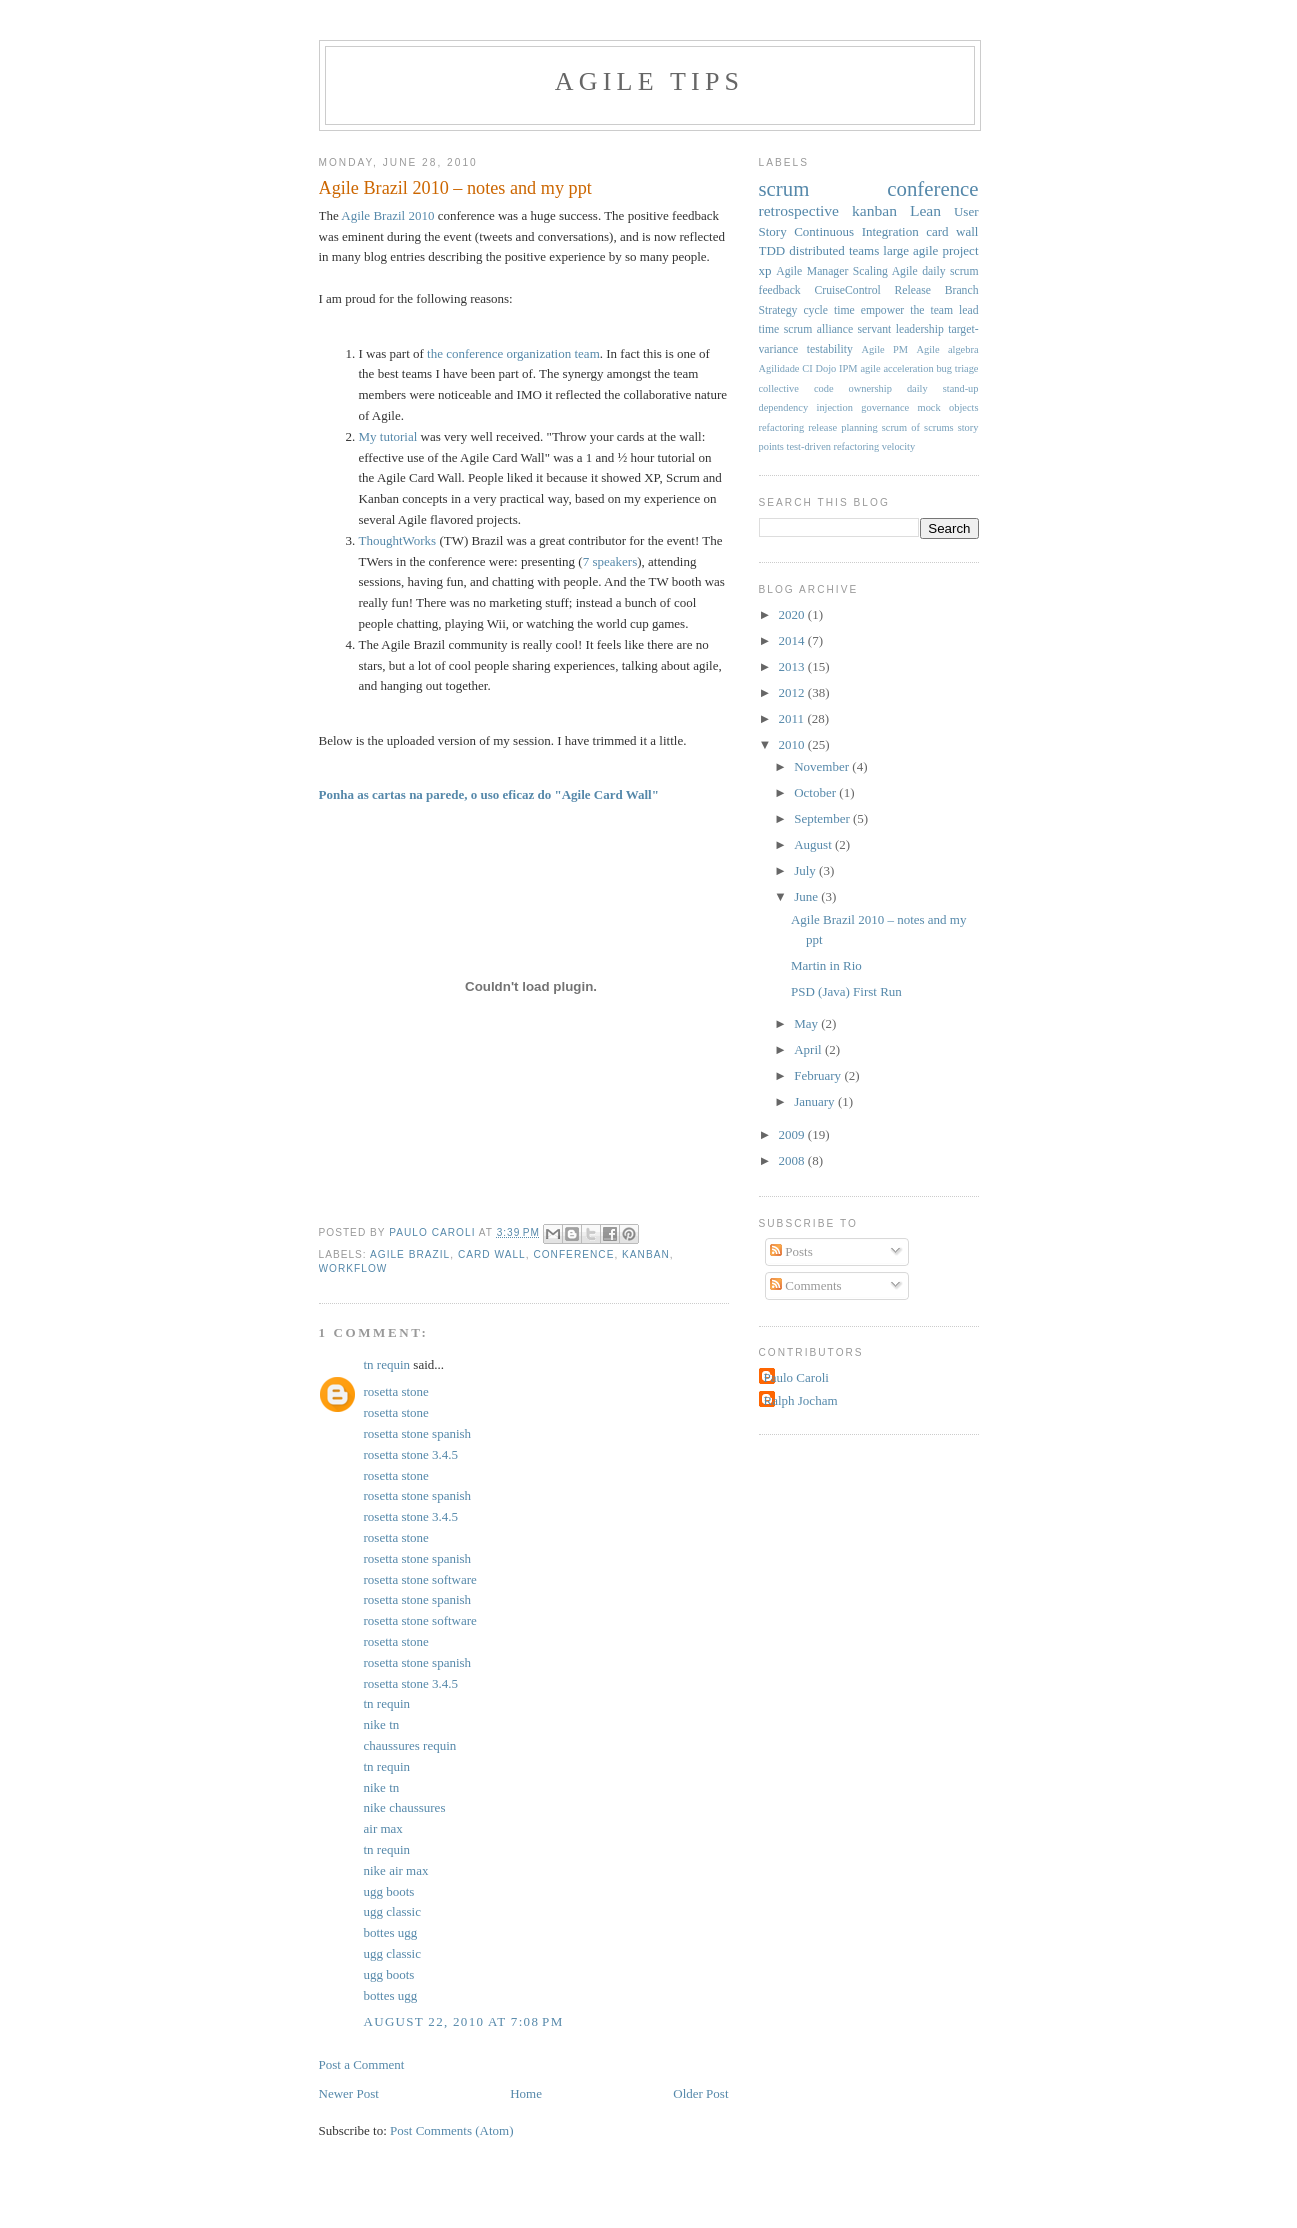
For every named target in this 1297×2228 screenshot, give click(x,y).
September (823, 818)
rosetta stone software (420, 1579)
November (823, 766)
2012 (793, 692)
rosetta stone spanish (418, 1433)
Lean (925, 210)
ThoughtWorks (398, 540)
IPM (848, 368)
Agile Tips (649, 81)
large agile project (930, 250)
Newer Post (349, 2093)
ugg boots (389, 1891)
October (816, 792)
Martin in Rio (826, 965)
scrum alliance (818, 329)
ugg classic (392, 1911)
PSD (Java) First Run (846, 991)
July (806, 870)
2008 (793, 1160)
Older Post (700, 2093)
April (809, 1049)
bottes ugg (391, 1932)
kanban (646, 1254)
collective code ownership (825, 388)
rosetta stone (396, 1391)
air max (383, 1828)
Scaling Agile (885, 271)
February (819, 1075)
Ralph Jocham (801, 1400)
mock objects (948, 407)
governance (885, 407)
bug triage (957, 368)
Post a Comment (362, 2064)
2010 (793, 744)
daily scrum (950, 271)
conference (573, 1254)
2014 (793, 640)
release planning (842, 427)
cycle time (828, 310)
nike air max (396, 1870)
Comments (806, 1285)
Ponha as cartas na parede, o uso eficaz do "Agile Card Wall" (489, 794)
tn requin (387, 1364)
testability (830, 349)
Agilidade (779, 368)
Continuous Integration (856, 231)
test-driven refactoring (833, 446)
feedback (780, 290)
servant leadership (901, 329)
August (814, 844)
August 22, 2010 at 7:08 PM (464, 2021)
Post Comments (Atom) (452, 2130)
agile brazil (410, 1254)
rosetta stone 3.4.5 (411, 1454)
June (807, 896)
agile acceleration (896, 368)
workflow (353, 1268)
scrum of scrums (918, 427)
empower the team (907, 310)
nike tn (382, 1724)
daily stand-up (943, 388)
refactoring (782, 427)
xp (765, 270)
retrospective (799, 210)
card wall (492, 1254)
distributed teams (834, 250)
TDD (772, 250)
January (816, 1101)
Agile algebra (947, 349)
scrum (784, 188)
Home (526, 2093)
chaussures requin (410, 1745)
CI (807, 368)
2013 (793, 666)
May (807, 1023)
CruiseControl (848, 290)
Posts (791, 1251)
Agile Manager (812, 271)
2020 (793, 614)
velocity (898, 446)
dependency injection (806, 407)
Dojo (826, 368)
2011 (793, 718)
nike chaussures (405, 1807)
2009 (793, 1134)
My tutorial (388, 436)
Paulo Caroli (796, 1377)
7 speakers (610, 561)
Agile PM (885, 349)
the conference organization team (513, 353)
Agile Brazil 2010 (387, 215)
